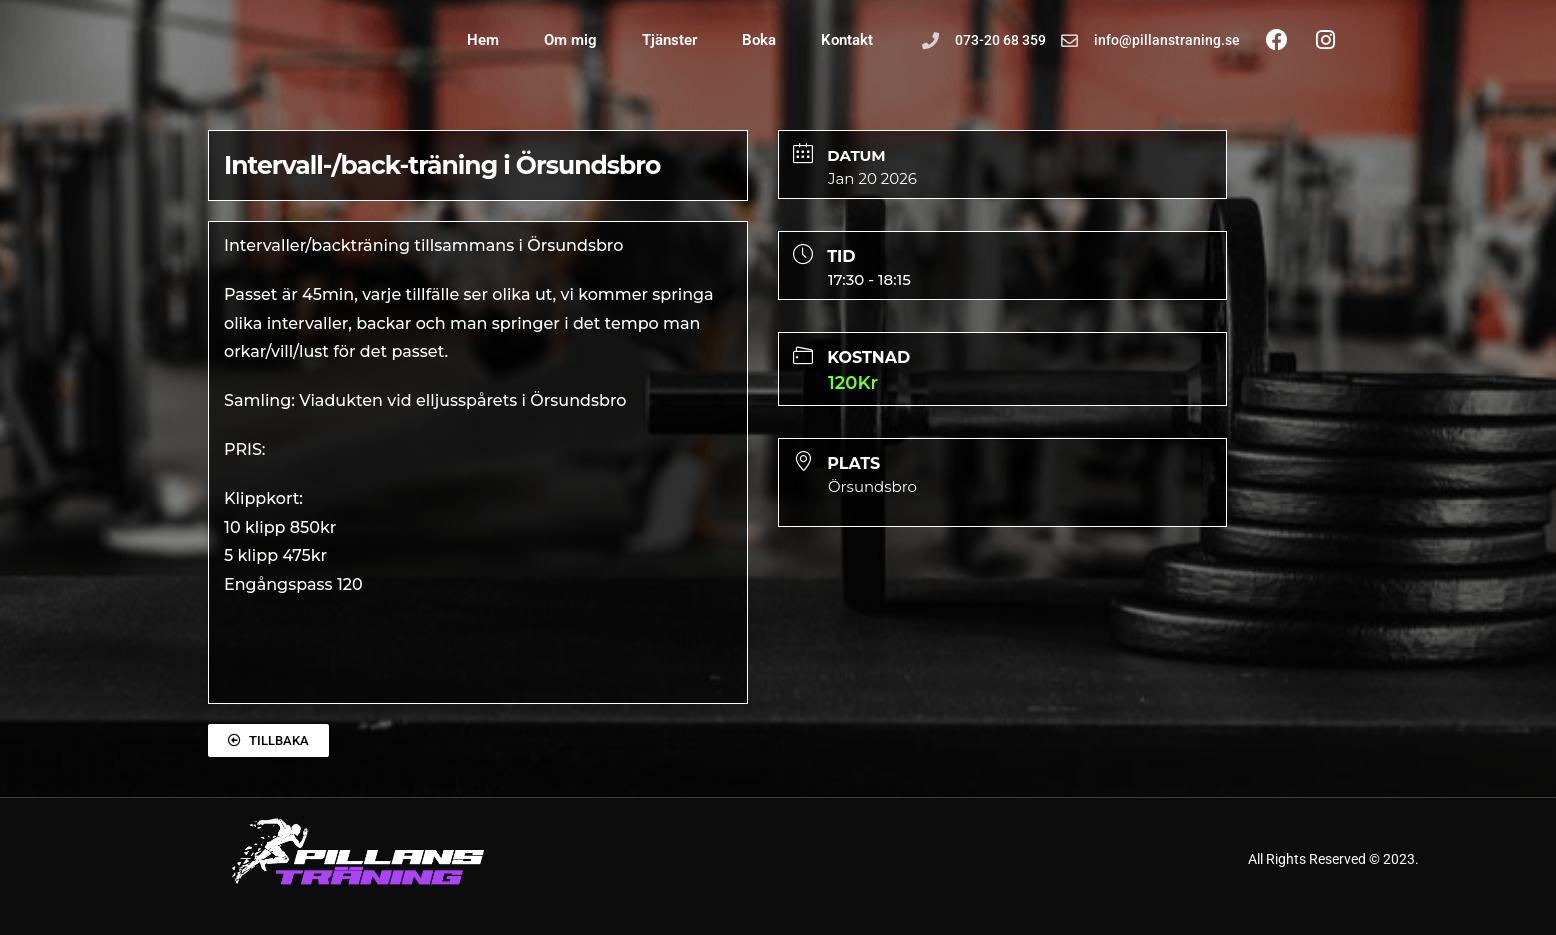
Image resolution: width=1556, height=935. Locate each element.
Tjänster (669, 40)
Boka (759, 40)
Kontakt (847, 40)
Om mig (570, 40)
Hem (483, 40)
